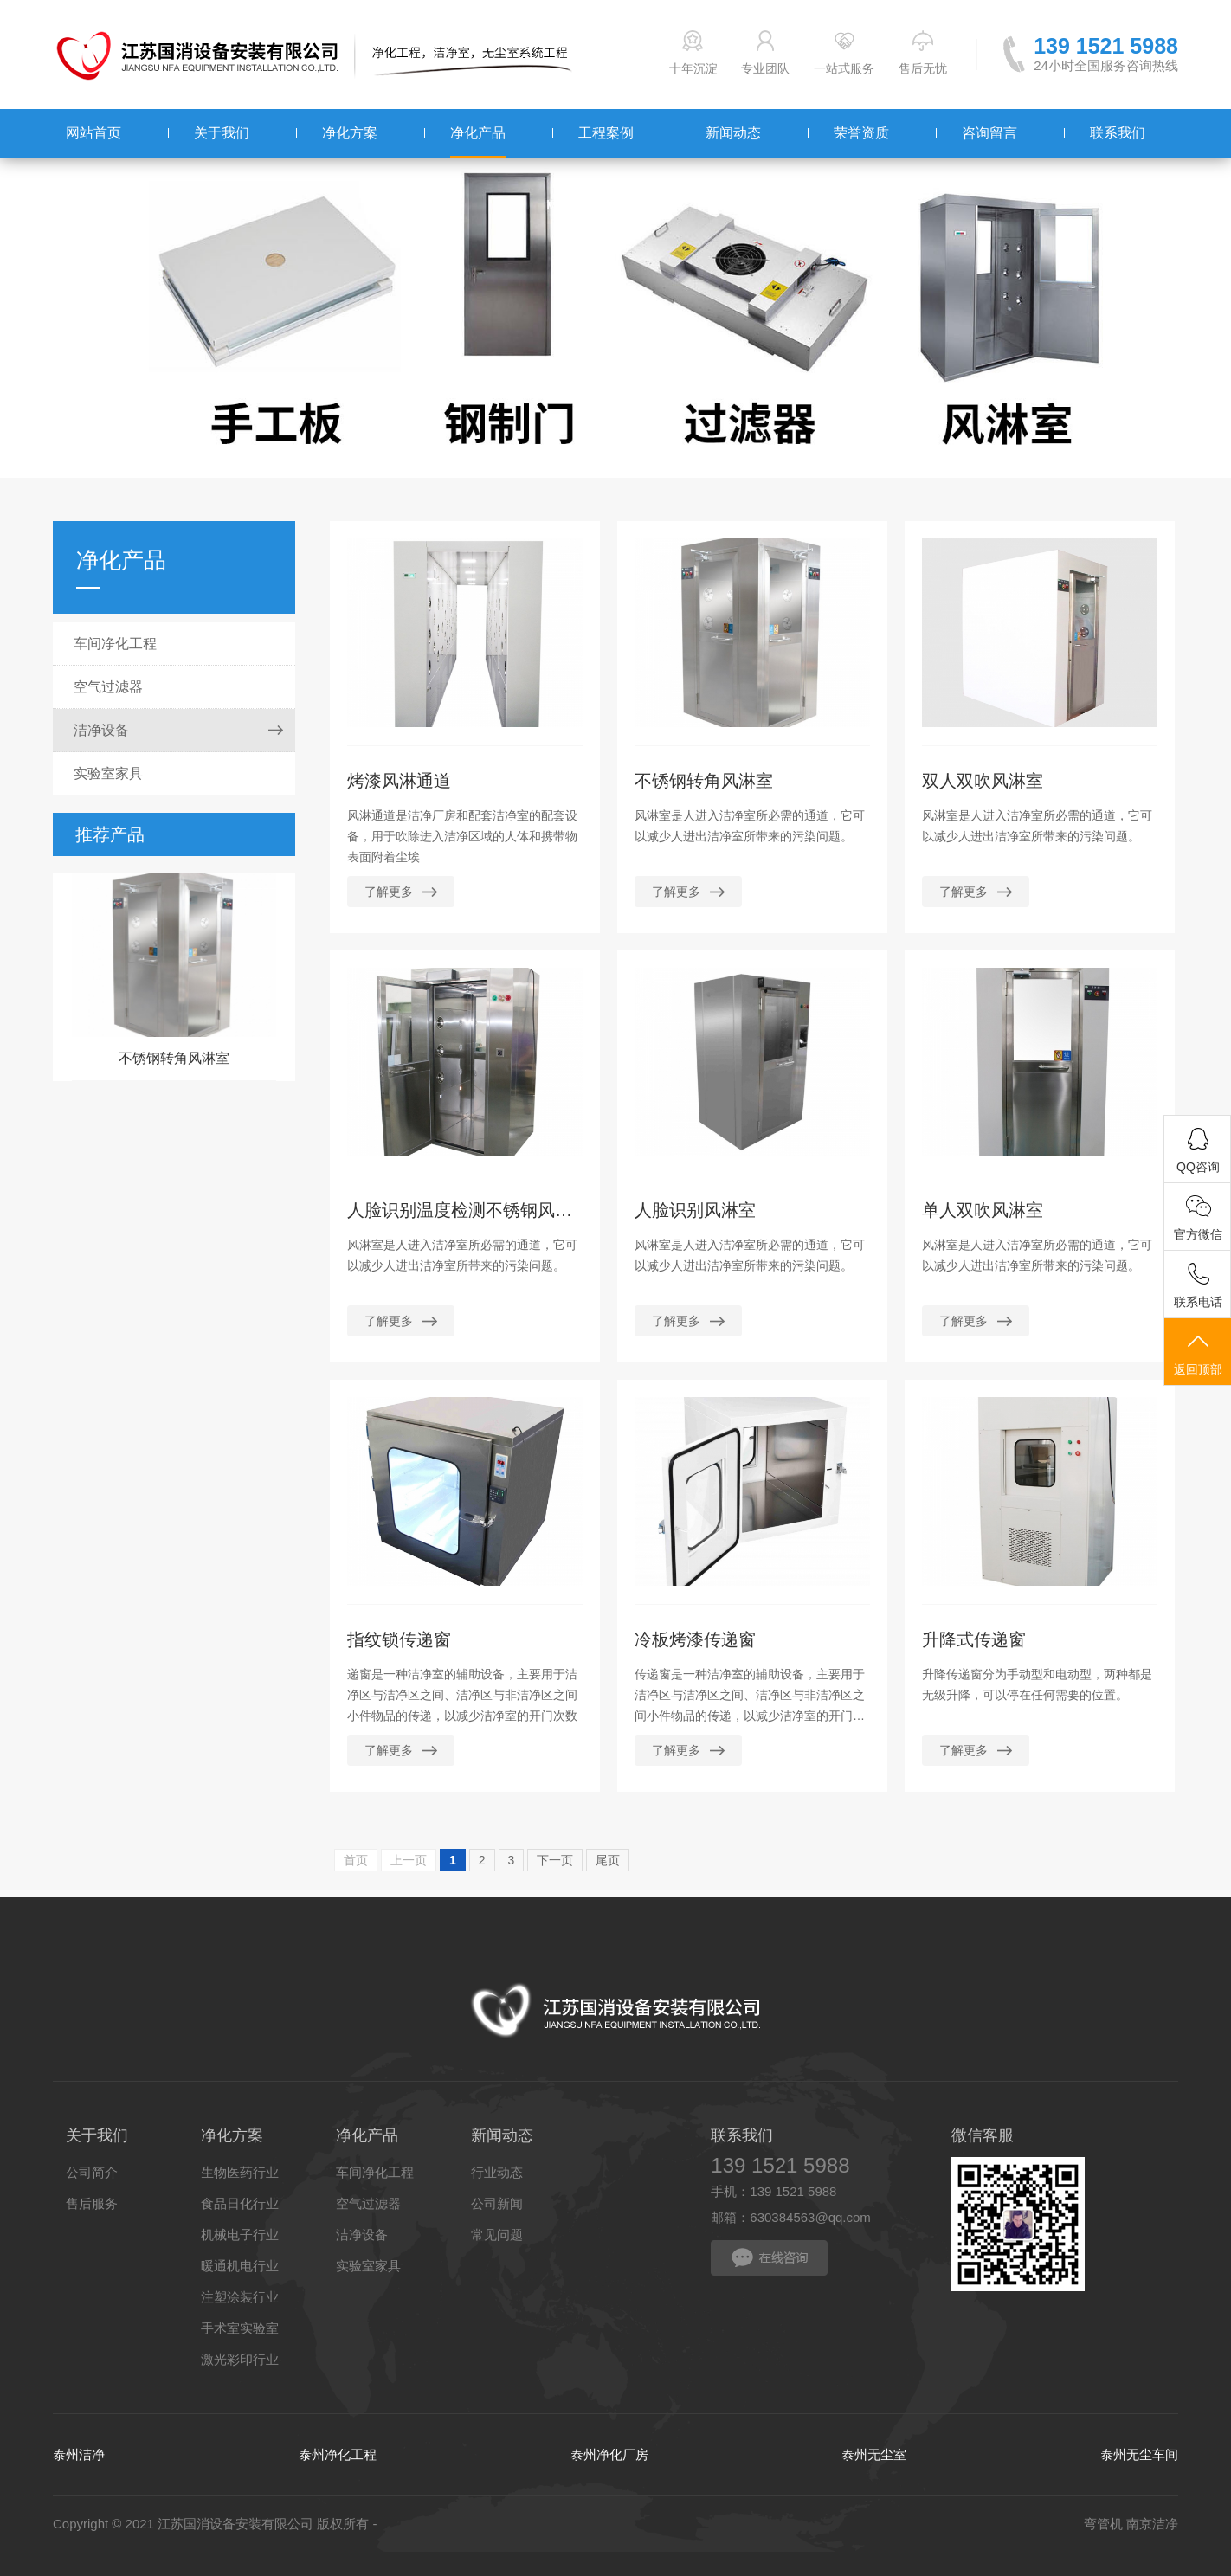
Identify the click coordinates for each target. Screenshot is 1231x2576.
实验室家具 (108, 773)
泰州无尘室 (873, 2454)
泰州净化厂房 (609, 2454)
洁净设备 (101, 730)
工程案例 (606, 133)
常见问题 (497, 2234)
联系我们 (1117, 133)
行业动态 (497, 2172)
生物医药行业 (240, 2172)
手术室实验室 (240, 2328)
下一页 (555, 1860)
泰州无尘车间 (1139, 2454)
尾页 (608, 1860)
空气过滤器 (108, 686)
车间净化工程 (115, 643)
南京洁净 (1152, 2523)
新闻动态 (733, 133)
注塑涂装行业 (240, 2296)
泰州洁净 (79, 2454)
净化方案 (349, 133)
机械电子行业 (240, 2234)
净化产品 (478, 133)
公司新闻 (497, 2203)
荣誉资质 (861, 133)
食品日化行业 (240, 2203)
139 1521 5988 (1106, 46)
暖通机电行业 (240, 2265)
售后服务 (92, 2203)
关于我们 (221, 133)
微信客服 (982, 2135)
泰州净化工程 (338, 2454)
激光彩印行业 (240, 2359)
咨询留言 (989, 133)
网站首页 (93, 133)
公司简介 (92, 2172)
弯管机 (1103, 2523)
